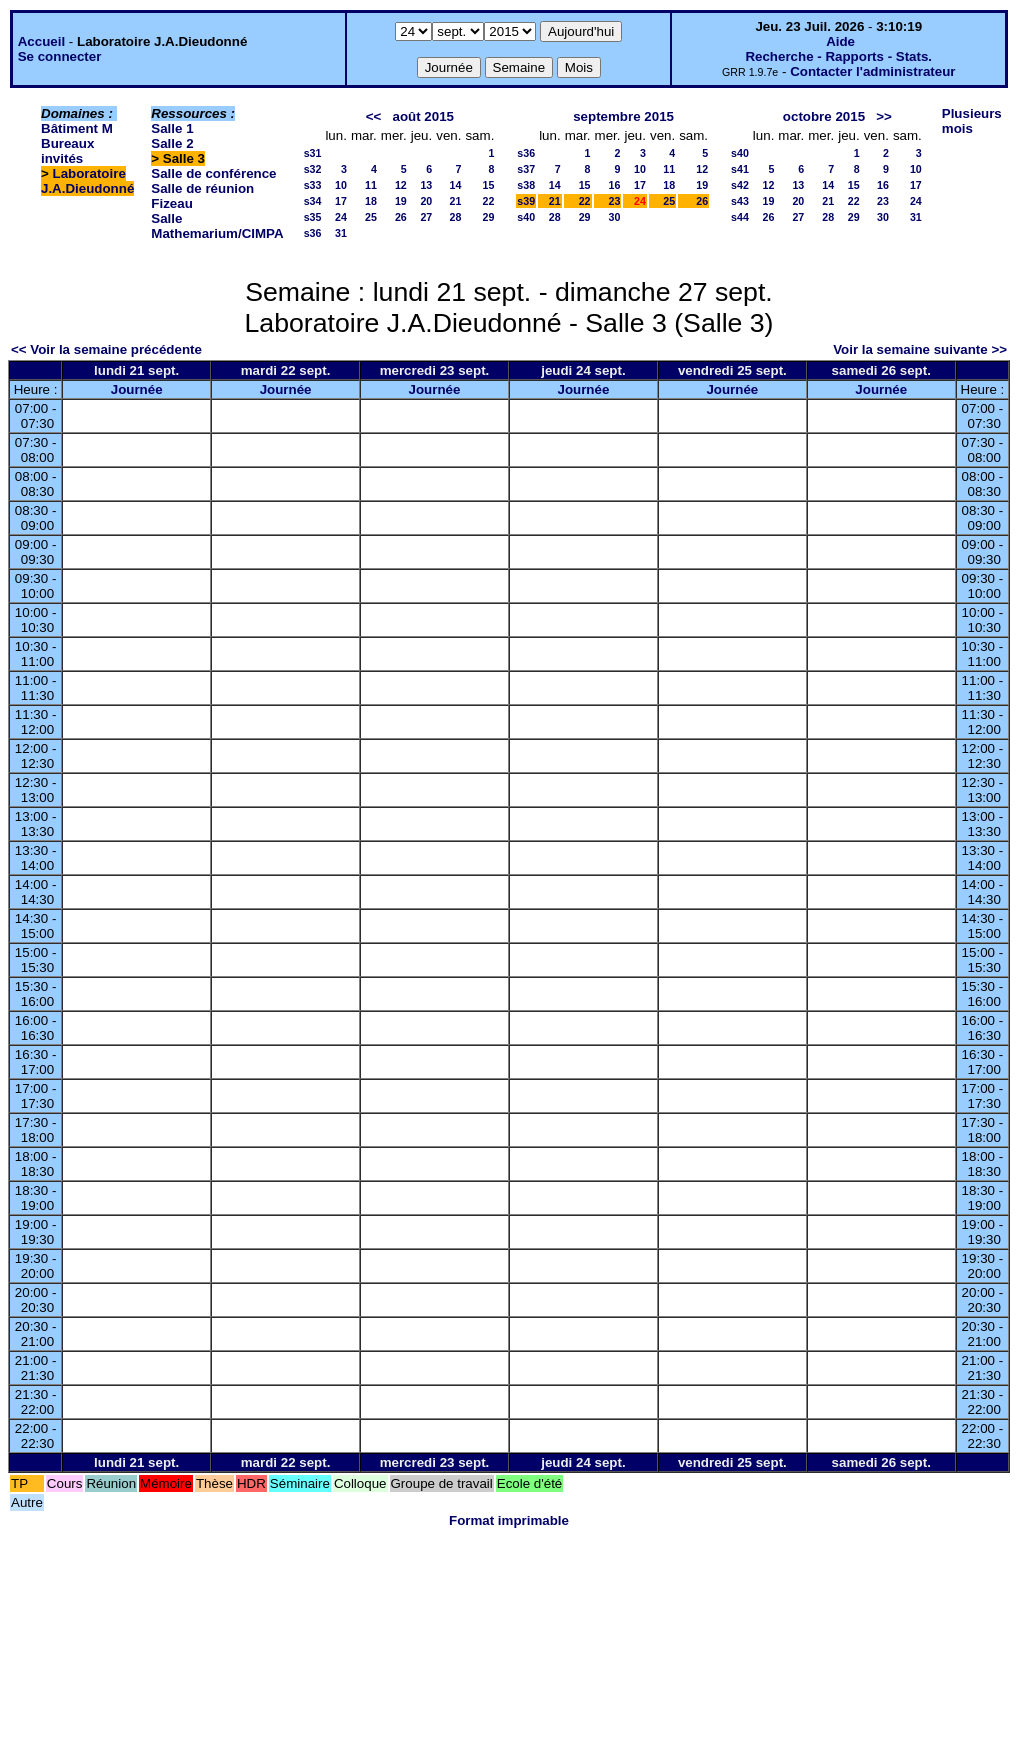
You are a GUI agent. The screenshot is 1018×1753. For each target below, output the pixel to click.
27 (426, 217)
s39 (526, 201)
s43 (740, 201)
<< (374, 116)
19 (401, 201)
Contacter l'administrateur (872, 71)
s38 (526, 185)
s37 (526, 169)
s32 (313, 169)
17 (341, 201)
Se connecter (60, 56)
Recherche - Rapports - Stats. (838, 56)
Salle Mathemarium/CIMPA (217, 226)
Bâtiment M (77, 128)
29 (488, 217)
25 (371, 217)
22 (488, 201)
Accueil (41, 41)
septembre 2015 (623, 116)
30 (615, 217)
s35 (313, 217)
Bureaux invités (67, 151)
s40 (526, 217)
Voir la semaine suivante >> (920, 349)
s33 (313, 185)
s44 (740, 217)
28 (456, 217)
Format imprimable (509, 1520)
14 (456, 185)
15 (488, 185)
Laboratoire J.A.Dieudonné (87, 181)
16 (615, 185)
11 (371, 185)
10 (341, 185)
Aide (840, 41)
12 (401, 185)
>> (884, 116)
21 (456, 201)
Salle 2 (172, 143)
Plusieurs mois (972, 121)
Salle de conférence (213, 173)
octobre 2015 (824, 116)
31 (341, 233)
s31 (313, 153)
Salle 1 (172, 128)
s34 (313, 201)
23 (615, 201)
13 (426, 185)
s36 (313, 233)
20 (426, 201)
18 (371, 201)
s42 (740, 185)
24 (341, 217)
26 (401, 217)
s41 (740, 169)
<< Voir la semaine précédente (106, 349)
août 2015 (423, 116)
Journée (137, 389)
